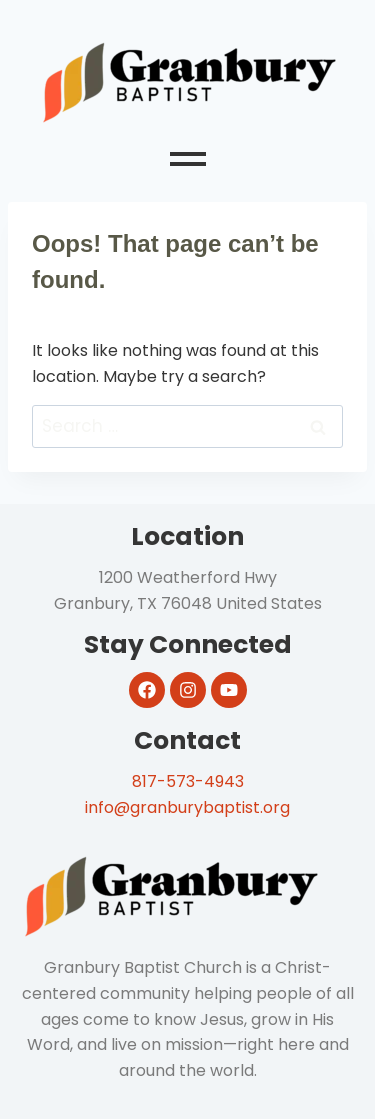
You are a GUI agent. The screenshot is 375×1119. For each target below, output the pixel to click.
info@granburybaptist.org (187, 807)
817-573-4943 (188, 781)
